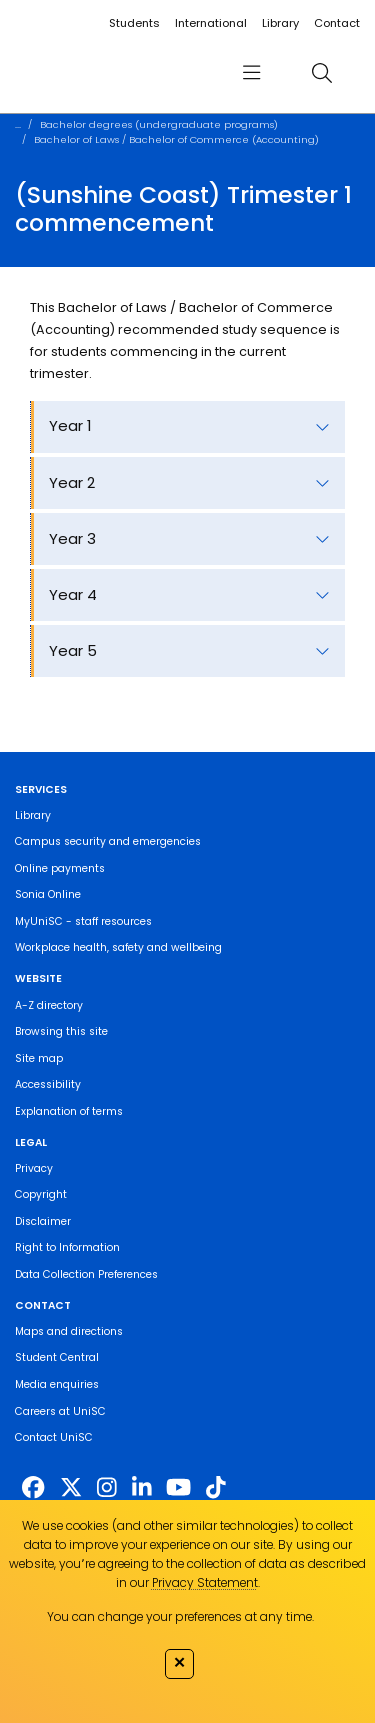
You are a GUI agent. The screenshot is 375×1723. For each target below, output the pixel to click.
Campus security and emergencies (108, 841)
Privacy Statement (205, 1582)
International (211, 23)
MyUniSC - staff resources (83, 921)
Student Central (57, 1357)
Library (280, 23)
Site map (39, 1058)
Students (134, 23)
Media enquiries (57, 1384)
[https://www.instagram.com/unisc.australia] (107, 1488)
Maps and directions (69, 1331)
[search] (321, 72)
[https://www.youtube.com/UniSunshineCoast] (178, 1488)
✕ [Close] (179, 1662)
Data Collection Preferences (86, 1274)
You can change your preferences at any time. (180, 1616)
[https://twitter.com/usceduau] (71, 1488)
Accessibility (48, 1084)
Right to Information (67, 1247)
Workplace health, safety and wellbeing (118, 947)
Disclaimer (43, 1221)
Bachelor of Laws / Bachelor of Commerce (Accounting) (176, 139)
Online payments (60, 868)
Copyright (41, 1194)
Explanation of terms (69, 1111)
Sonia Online (48, 894)
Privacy (34, 1168)
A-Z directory (49, 1005)
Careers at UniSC (60, 1411)
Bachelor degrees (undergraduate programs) (159, 124)
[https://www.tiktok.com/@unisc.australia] (216, 1488)
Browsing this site (61, 1031)
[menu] (251, 72)
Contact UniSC (54, 1437)
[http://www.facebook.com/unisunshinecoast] (33, 1488)
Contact (337, 23)
